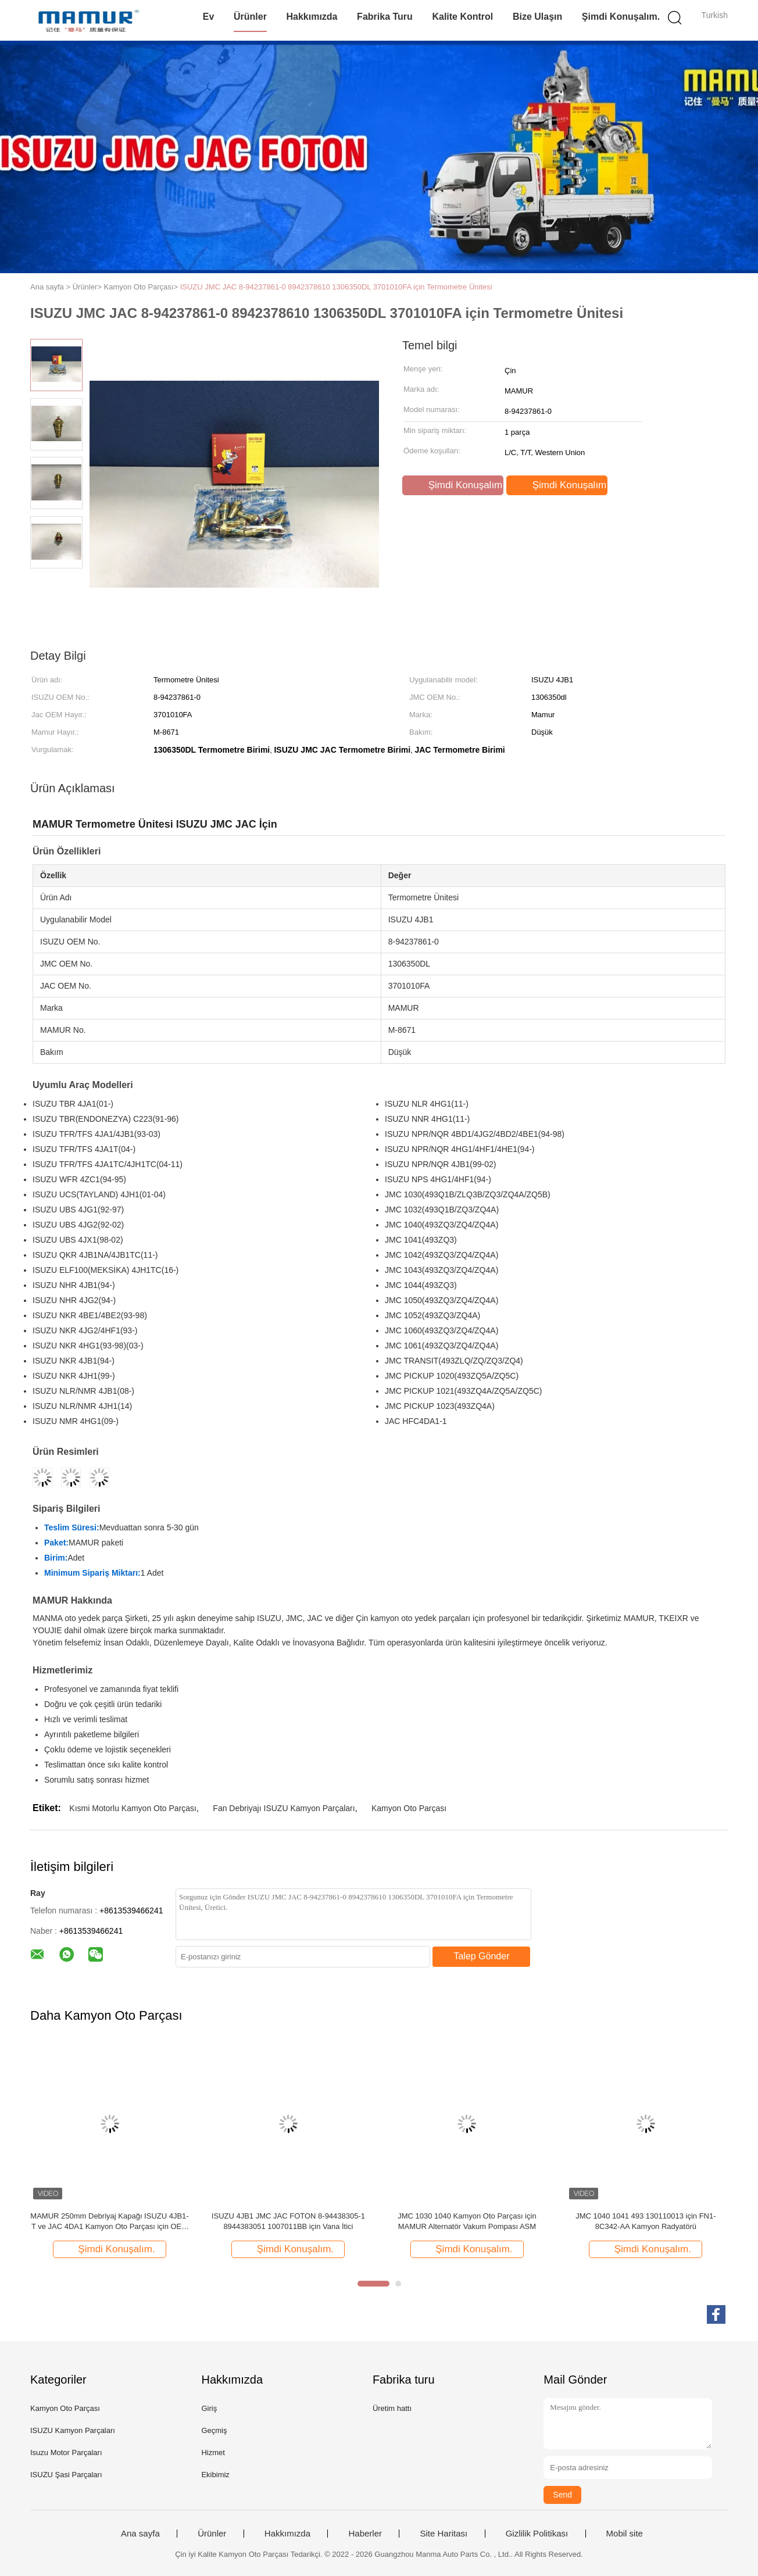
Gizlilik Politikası (537, 2534)
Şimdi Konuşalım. (621, 17)
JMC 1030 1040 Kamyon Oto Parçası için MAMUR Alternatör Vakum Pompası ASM (467, 2221)
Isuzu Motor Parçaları (66, 2452)
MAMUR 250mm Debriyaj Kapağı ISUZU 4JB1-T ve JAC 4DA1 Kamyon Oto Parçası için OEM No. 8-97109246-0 (109, 2222)
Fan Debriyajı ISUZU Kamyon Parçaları (284, 1808)
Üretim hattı (392, 2408)
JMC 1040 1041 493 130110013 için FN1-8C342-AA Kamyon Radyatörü (645, 2221)
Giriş (209, 2408)
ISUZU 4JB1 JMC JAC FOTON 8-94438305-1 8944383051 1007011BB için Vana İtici (288, 2221)
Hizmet (212, 2452)
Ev (208, 17)
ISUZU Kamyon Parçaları (72, 2430)
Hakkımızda (311, 17)
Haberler (365, 2534)
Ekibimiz (215, 2474)
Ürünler (250, 17)
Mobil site (624, 2534)
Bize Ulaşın (537, 17)
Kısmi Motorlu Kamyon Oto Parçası (132, 1808)
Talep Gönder (481, 1956)
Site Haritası (443, 2534)
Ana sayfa (140, 2534)
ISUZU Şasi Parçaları (66, 2474)
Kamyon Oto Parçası (408, 1808)
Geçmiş (214, 2430)
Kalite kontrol (462, 17)
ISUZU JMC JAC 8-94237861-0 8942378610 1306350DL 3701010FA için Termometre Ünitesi (336, 286)
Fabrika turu (385, 17)
